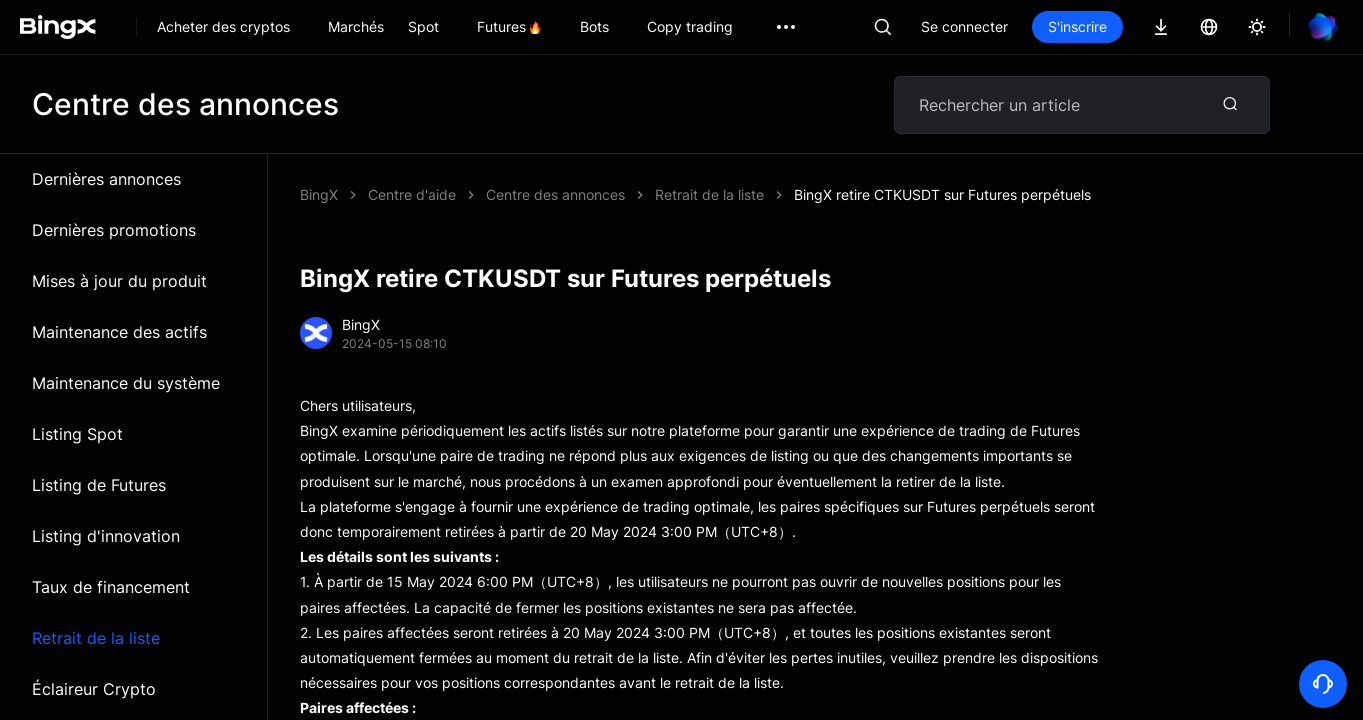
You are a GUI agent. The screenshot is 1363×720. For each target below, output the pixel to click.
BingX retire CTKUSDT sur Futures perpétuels (942, 194)
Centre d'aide (412, 194)
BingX (319, 194)
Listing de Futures (99, 485)
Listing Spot (77, 434)
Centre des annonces (555, 194)
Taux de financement (111, 587)
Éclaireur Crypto (94, 689)
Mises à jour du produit (119, 281)
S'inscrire (1077, 26)
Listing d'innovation (106, 536)
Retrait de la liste (96, 638)
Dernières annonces (106, 179)
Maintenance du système (126, 383)
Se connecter (964, 26)
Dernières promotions (114, 230)
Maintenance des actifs (119, 332)
